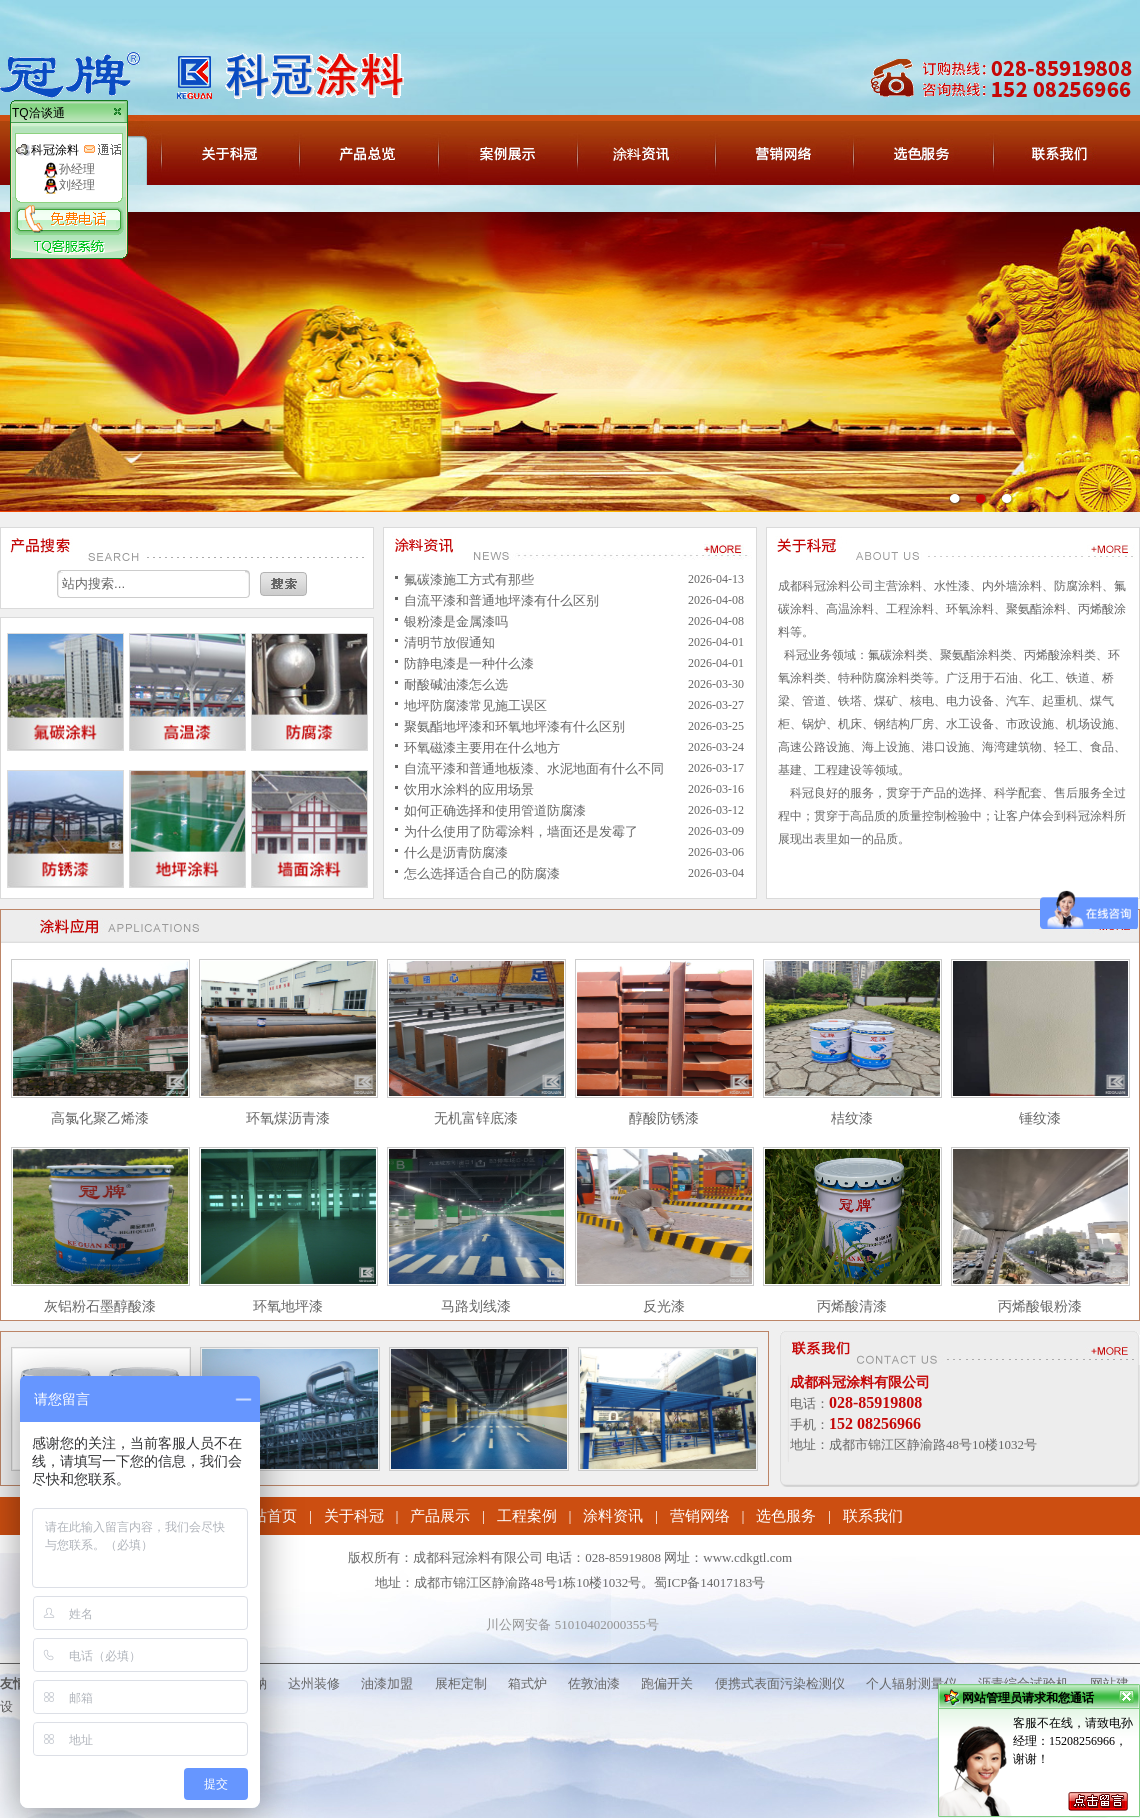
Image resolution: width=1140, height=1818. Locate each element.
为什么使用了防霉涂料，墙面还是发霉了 (521, 831)
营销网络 (700, 1516)
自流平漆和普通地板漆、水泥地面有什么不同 (534, 768)
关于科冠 (354, 1516)
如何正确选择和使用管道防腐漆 (495, 810)
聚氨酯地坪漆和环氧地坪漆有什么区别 (514, 726)
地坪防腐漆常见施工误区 (475, 705)
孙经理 (69, 169)
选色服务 (786, 1516)
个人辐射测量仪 (911, 1683)
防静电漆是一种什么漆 (469, 663)
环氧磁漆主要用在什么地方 (482, 747)
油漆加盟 (387, 1683)
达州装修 (314, 1683)
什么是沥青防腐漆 (456, 852)
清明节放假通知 (449, 642)
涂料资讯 (613, 1516)
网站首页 (267, 1516)
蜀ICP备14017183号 (709, 1582)
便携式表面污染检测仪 (780, 1683)
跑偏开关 (667, 1683)
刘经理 (69, 185)
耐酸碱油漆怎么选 (456, 684)
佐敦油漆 (594, 1683)
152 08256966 (875, 1423)
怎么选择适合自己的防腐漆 (482, 873)
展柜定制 (461, 1683)
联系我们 (873, 1516)
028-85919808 (875, 1402)
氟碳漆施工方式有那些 (469, 579)
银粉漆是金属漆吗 (456, 621)
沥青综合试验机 (1023, 1683)
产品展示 (440, 1516)
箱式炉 (527, 1683)
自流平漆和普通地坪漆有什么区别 (501, 600)
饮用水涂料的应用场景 (469, 789)
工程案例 (527, 1516)
